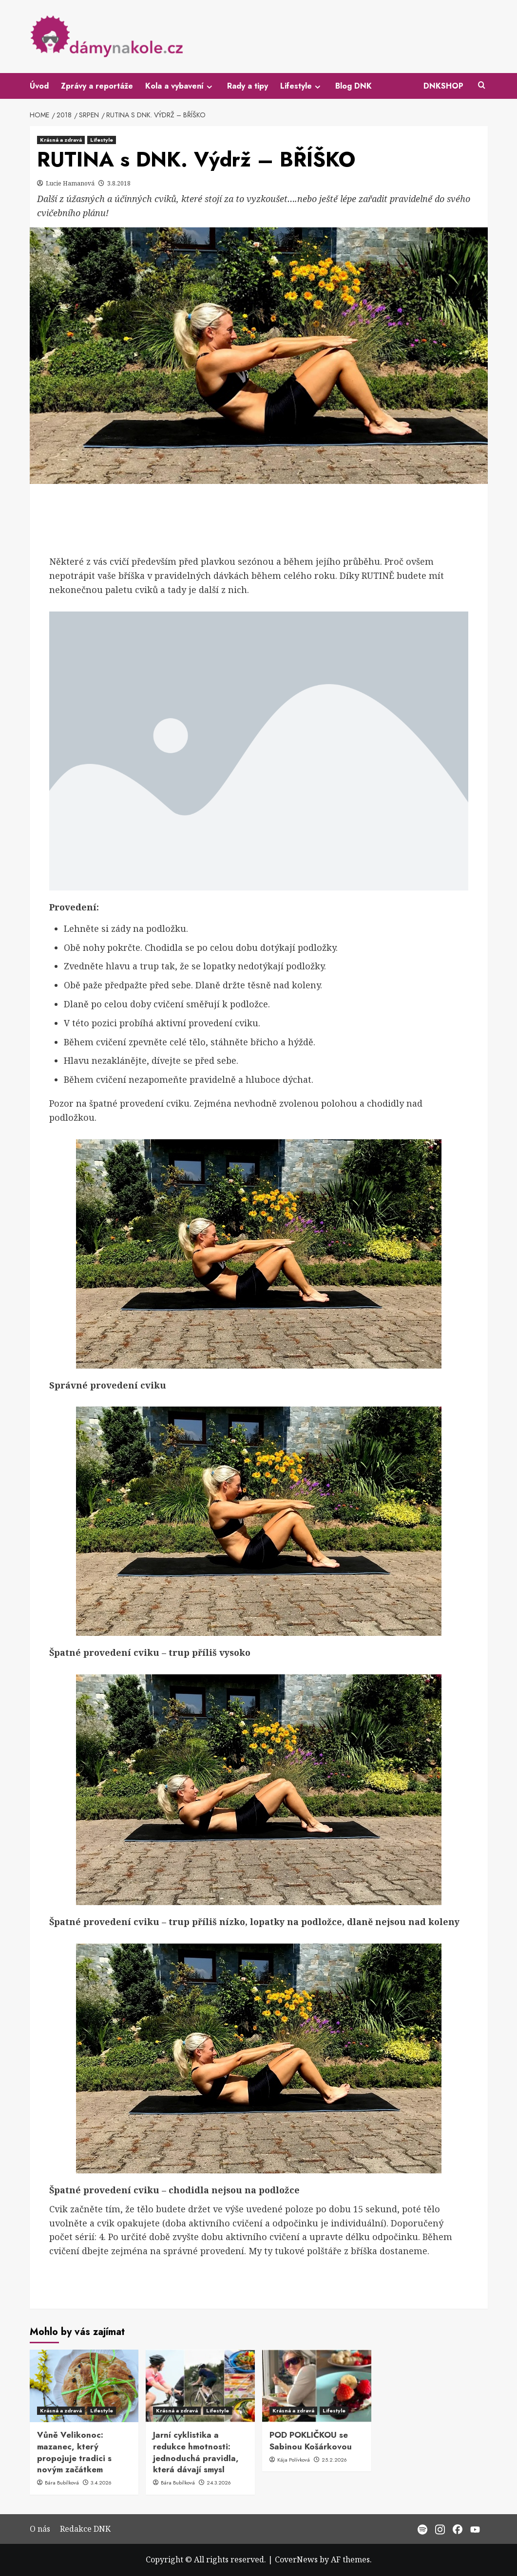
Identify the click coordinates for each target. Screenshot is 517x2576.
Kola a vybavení (180, 86)
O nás (40, 2528)
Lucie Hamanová (71, 183)
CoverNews (296, 2559)
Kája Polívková (294, 2460)
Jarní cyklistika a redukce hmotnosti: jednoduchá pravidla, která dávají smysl (196, 2452)
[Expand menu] (209, 87)
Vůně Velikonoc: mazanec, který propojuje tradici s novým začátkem (74, 2452)
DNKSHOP (443, 86)
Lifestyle (301, 86)
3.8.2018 (119, 183)
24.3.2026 (219, 2482)
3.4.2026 (101, 2482)
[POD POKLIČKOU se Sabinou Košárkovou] (316, 2386)
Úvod (39, 86)
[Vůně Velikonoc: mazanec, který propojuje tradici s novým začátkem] (84, 2386)
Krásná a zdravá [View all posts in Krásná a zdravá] (61, 140)
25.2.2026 (334, 2460)
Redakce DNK (85, 2528)
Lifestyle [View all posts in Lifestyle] (101, 140)
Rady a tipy (247, 86)
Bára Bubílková (62, 2482)
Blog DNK (353, 86)
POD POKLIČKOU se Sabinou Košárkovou (310, 2440)
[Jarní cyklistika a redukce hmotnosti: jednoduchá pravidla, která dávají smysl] (200, 2386)
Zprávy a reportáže (97, 86)
